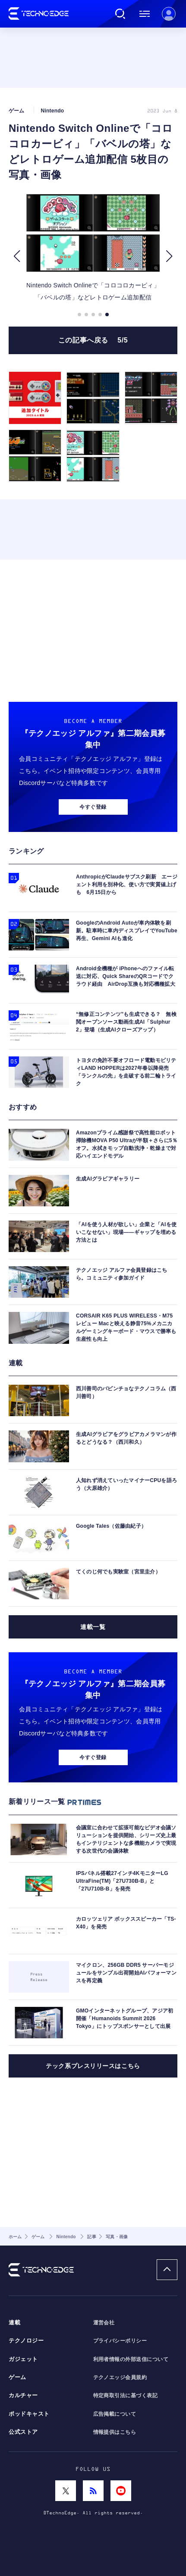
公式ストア (23, 2432)
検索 (120, 13)
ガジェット (23, 2359)
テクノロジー (26, 2341)
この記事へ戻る (93, 340)
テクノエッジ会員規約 (120, 2377)
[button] (16, 256)
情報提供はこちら (114, 2432)
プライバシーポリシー (120, 2341)
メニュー (144, 13)
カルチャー (23, 2395)
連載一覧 (92, 1626)
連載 (14, 2323)
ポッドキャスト (29, 2414)
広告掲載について (114, 2414)
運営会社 (104, 2323)
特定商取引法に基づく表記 (125, 2395)
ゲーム (17, 2377)
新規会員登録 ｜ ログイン (168, 13)
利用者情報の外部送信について (131, 2359)
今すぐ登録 (92, 807)
